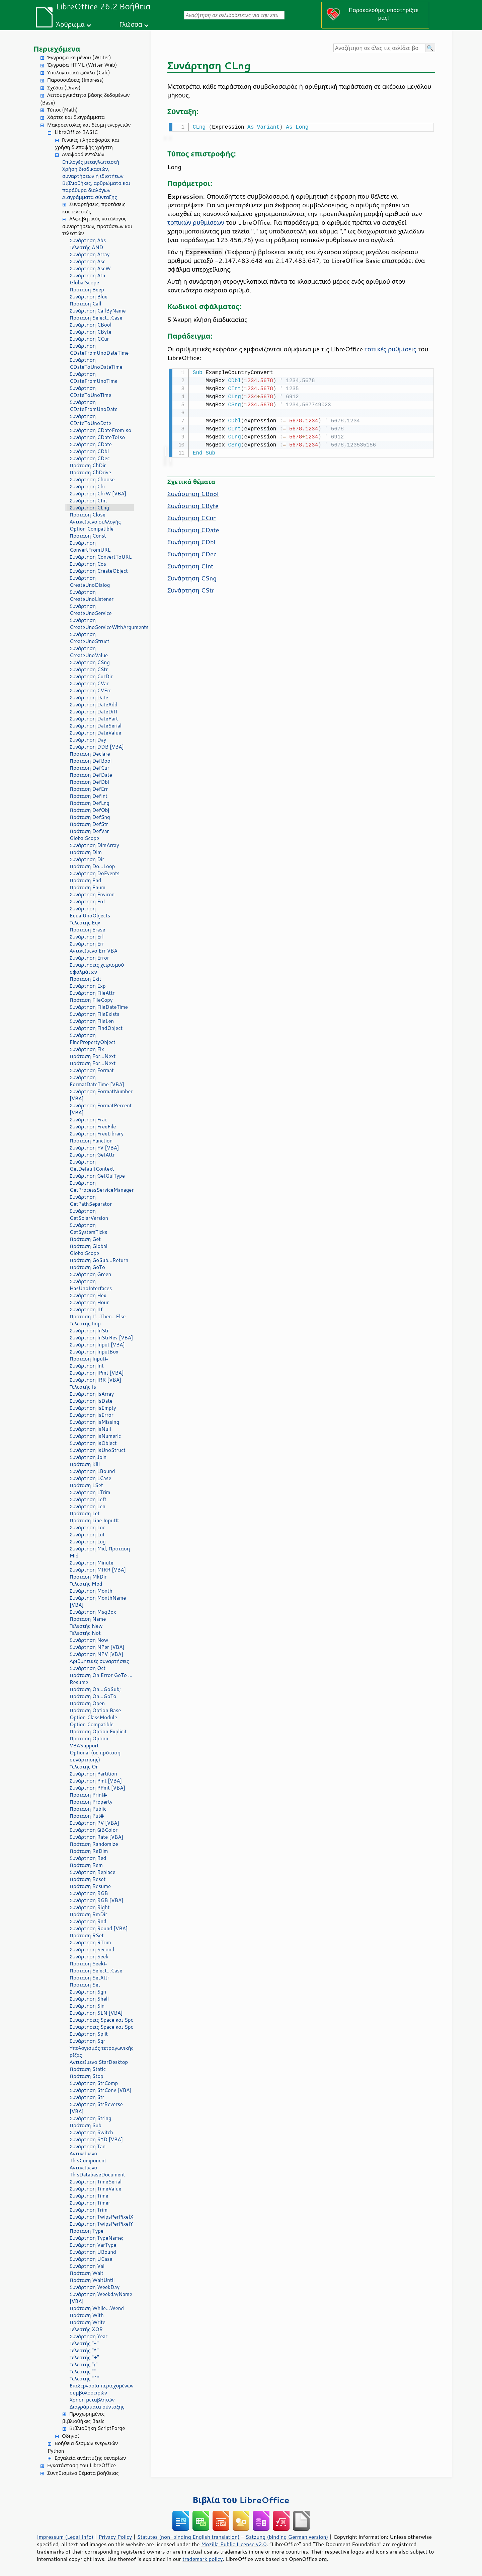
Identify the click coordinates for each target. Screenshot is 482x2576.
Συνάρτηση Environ (92, 894)
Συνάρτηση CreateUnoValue (89, 652)
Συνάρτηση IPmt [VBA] (97, 1372)
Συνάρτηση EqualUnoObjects (90, 912)
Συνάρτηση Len (87, 1506)
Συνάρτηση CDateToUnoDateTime (96, 363)
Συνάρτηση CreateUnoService (91, 610)
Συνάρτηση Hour (89, 1302)
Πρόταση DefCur (89, 767)
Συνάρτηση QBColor (93, 1829)
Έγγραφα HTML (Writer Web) (82, 64)
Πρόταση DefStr (89, 824)
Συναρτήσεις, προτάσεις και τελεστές (94, 208)
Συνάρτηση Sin (87, 2005)
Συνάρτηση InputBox (94, 1351)
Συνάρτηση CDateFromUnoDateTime (99, 349)
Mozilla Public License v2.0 (234, 2544)
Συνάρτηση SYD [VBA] (96, 2139)
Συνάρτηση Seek (89, 1956)
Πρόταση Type (86, 2230)
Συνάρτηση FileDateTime (99, 1007)
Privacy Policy (115, 2536)
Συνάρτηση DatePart (94, 718)
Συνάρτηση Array (89, 254)
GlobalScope (84, 282)
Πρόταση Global (88, 1246)
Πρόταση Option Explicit (98, 1731)
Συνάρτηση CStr (89, 669)
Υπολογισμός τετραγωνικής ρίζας (102, 2051)
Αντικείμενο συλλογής (95, 521)
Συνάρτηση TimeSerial (96, 2181)
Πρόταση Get (85, 1239)
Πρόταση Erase (87, 929)
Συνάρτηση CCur (89, 338)
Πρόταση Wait (86, 2273)
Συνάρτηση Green (90, 1274)
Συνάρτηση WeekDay (94, 2287)
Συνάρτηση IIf (86, 1309)
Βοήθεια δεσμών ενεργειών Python (83, 2447)
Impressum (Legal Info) (65, 2536)
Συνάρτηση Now (89, 1640)
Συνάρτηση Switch (91, 2132)
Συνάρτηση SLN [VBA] (96, 2012)
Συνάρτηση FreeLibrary (97, 1133)
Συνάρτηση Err (87, 943)
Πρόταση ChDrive (90, 472)
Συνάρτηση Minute (91, 1562)
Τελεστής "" (83, 2371)
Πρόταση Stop (86, 2076)
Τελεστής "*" (84, 2350)
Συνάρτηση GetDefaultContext (92, 1165)
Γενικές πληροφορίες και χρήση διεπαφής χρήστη (87, 143)
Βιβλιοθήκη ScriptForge (97, 2428)
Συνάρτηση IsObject (93, 1443)
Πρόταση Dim (86, 852)
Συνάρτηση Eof (87, 901)
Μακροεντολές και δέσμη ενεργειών (89, 124)
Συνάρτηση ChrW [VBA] (98, 493)
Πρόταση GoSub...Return (99, 1260)
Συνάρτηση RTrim (90, 1942)
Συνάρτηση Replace (92, 1872)
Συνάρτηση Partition (93, 1773)
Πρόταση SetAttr (89, 1977)
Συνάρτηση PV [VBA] (94, 1822)
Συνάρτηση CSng (90, 662)
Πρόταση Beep (87, 289)
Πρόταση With (87, 2315)
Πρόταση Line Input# (94, 1520)
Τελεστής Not (85, 1633)
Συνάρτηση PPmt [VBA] (97, 1787)
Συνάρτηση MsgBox (93, 1611)
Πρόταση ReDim (89, 1851)
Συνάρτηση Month (91, 1590)
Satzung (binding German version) (287, 2536)
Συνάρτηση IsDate (91, 1400)
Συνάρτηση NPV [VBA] (96, 1654)
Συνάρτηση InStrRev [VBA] (101, 1337)
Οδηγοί (70, 2435)
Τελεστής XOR (86, 2329)
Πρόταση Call (85, 303)
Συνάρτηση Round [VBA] (99, 1928)
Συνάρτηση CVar (89, 683)
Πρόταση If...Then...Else (98, 1316)
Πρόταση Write (87, 2322)
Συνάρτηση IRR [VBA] (95, 1379)
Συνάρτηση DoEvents (94, 873)
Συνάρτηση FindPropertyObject (92, 1039)
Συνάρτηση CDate (91, 444)
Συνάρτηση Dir (87, 859)
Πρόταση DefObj (89, 810)
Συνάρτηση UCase (91, 2258)
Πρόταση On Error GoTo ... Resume (101, 1679)
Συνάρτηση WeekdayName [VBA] (101, 2298)
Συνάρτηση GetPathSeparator (91, 1200)
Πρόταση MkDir (88, 1576)
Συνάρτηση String (90, 2118)
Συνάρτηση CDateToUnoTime (90, 392)
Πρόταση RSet (87, 1935)
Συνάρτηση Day (88, 739)
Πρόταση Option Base (95, 1710)
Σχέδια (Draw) (64, 87)
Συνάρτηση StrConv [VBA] (101, 2090)
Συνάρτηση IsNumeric (95, 1436)
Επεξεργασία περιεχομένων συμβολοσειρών (102, 2389)
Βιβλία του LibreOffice (241, 2500)
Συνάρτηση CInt (88, 500)
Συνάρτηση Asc (87, 261)
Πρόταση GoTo (87, 1267)
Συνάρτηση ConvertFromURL (90, 546)
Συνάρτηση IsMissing (94, 1421)
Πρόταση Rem (86, 1865)
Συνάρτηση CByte (90, 331)
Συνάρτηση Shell (89, 1998)
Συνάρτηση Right (89, 1907)
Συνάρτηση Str (87, 2097)
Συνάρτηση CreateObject (99, 570)
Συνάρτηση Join (88, 1457)
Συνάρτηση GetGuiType (97, 1175)
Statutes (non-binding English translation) (188, 2536)
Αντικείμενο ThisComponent (88, 2157)
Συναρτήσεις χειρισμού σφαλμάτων (97, 968)
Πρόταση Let (85, 1513)
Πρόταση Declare (90, 753)
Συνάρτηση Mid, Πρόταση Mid (100, 1552)
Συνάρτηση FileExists (94, 1014)
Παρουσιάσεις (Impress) (75, 79)
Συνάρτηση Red (88, 1858)
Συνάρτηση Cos (88, 563)
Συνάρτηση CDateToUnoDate (90, 420)
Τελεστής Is (83, 1386)
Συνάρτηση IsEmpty (93, 1407)
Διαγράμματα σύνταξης (89, 197)
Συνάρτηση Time (89, 2195)
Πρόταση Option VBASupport (89, 1742)
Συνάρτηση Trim (88, 2209)
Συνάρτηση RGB (89, 1893)
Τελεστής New (86, 1625)
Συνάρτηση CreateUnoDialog (90, 581)
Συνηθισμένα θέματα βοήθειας (82, 2473)
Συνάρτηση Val (87, 2266)
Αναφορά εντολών (83, 154)
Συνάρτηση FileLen (92, 1021)
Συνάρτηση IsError (91, 1414)
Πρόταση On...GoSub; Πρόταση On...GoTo (95, 1693)
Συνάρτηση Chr (87, 486)
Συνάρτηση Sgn (88, 1991)
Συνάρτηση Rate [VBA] (96, 1836)
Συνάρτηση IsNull (90, 1429)
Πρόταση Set (85, 1984)
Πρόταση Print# (88, 1794)
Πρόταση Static (88, 2069)
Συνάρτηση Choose (92, 479)
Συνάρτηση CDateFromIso (100, 430)
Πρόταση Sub (85, 2125)
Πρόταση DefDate (91, 774)
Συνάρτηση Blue (88, 296)
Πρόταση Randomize (94, 1844)
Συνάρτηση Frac (88, 1119)
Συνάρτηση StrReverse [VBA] (96, 2108)
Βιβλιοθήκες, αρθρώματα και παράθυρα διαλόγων (96, 187)
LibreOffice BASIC (76, 132)
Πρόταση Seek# (88, 1963)
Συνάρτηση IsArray (92, 1393)
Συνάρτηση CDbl (89, 451)
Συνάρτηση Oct (87, 1668)
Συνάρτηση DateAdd (93, 704)
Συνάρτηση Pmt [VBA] (96, 1780)
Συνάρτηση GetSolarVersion (89, 1214)
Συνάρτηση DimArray (94, 845)
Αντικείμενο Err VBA (93, 950)
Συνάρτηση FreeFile (93, 1126)
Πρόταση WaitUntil (92, 2280)
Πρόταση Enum (87, 887)
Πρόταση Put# (87, 1815)
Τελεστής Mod (86, 1583)
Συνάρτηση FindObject (96, 1028)
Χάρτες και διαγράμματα (76, 117)
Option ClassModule (93, 1717)
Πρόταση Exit (85, 978)
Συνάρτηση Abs (88, 240)
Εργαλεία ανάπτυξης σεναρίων (90, 2457)
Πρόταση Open (87, 1703)
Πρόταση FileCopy (91, 999)
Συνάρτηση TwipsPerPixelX (101, 2216)
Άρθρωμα (70, 24)
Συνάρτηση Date (89, 697)
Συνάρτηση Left (88, 1499)
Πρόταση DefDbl (89, 781)
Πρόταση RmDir (88, 1914)
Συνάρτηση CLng (89, 507)
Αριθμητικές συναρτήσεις (99, 1661)
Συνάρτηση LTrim (90, 1492)
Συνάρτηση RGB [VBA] (97, 1900)
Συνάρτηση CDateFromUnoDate (93, 406)
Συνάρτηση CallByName (98, 310)
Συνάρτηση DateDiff (93, 711)
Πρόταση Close (87, 514)
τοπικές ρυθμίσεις (390, 348)
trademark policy (202, 2559)
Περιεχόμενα (56, 49)
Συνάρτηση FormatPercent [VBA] (101, 1109)
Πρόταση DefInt (88, 795)
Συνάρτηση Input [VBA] (97, 1344)
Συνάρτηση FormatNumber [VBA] (101, 1095)
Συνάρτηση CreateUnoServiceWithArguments (102, 624)
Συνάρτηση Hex (88, 1295)
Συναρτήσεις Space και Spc (101, 2019)
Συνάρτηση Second (92, 1949)
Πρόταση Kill (85, 1464)
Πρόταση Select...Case (96, 317)
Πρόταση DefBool (91, 760)
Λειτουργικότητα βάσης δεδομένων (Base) (85, 98)
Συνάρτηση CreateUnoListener (91, 595)
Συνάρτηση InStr (89, 1330)
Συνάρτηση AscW (90, 268)
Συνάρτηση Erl (86, 936)
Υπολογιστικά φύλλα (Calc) (78, 72)
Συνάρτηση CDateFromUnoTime (93, 377)
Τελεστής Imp (85, 1323)
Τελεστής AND (86, 247)
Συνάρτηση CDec (90, 458)
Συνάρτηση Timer (90, 2202)
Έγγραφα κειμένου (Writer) (79, 57)
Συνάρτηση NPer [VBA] (97, 1647)
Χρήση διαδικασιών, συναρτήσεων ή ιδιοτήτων (93, 172)
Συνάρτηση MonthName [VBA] (98, 1601)
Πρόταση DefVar (89, 831)
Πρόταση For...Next (93, 1056)
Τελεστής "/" (83, 2364)
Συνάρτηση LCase (90, 1478)
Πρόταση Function (91, 1140)
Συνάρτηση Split (89, 2033)
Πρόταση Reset (87, 1879)
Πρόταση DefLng (89, 803)
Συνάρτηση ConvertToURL (101, 556)
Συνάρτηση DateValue (95, 732)
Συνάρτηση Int (87, 1365)
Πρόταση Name (88, 1618)
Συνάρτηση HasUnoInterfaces (91, 1285)
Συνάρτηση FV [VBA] (94, 1147)
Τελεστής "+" (84, 2357)
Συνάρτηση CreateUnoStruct (89, 638)
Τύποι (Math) (62, 109)
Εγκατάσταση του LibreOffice (81, 2465)
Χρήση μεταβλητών (92, 2399)
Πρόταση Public (88, 1808)
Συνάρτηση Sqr (87, 2040)
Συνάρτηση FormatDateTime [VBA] (97, 1081)
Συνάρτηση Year (88, 2336)
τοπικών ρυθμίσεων (195, 221)
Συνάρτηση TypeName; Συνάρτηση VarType (96, 2241)
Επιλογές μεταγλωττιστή (90, 161)
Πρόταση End (85, 880)
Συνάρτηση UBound (93, 2251)
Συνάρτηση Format (92, 1070)
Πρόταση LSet (86, 1485)
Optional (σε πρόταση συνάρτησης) (95, 1756)
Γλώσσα (130, 24)
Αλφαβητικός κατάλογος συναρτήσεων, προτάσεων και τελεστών (97, 226)
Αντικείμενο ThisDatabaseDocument (97, 2171)
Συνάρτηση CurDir (91, 676)
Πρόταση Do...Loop (92, 866)
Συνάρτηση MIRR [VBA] (98, 1569)
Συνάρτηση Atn (87, 275)
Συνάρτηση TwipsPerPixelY (101, 2223)
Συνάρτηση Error (89, 957)
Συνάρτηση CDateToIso (97, 437)
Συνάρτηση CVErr (90, 690)
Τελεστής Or (84, 1766)
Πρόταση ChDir (88, 465)
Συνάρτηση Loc (87, 1527)
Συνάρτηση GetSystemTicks (88, 1229)
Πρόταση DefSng (90, 817)
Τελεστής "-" (84, 2343)
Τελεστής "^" (84, 2378)
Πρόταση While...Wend (97, 2308)
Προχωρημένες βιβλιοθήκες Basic (83, 2417)
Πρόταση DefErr (89, 788)
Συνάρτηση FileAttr (92, 992)
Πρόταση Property (91, 1801)
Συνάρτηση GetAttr (92, 1154)
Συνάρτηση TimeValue (95, 2188)
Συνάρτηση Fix (87, 1049)
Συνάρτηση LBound (92, 1471)
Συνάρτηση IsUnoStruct (98, 1450)
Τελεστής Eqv (85, 922)
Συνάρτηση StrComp (94, 2083)
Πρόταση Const (88, 535)
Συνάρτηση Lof (87, 1534)
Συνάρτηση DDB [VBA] (97, 746)
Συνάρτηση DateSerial (96, 725)
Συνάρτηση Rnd (88, 1921)
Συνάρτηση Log (88, 1541)
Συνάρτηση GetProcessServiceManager (102, 1186)
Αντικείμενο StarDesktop (99, 2062)
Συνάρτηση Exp (88, 985)
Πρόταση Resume (90, 1886)
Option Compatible (91, 528)
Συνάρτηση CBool (90, 324)
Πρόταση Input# (89, 1358)
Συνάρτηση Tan (87, 2146)
